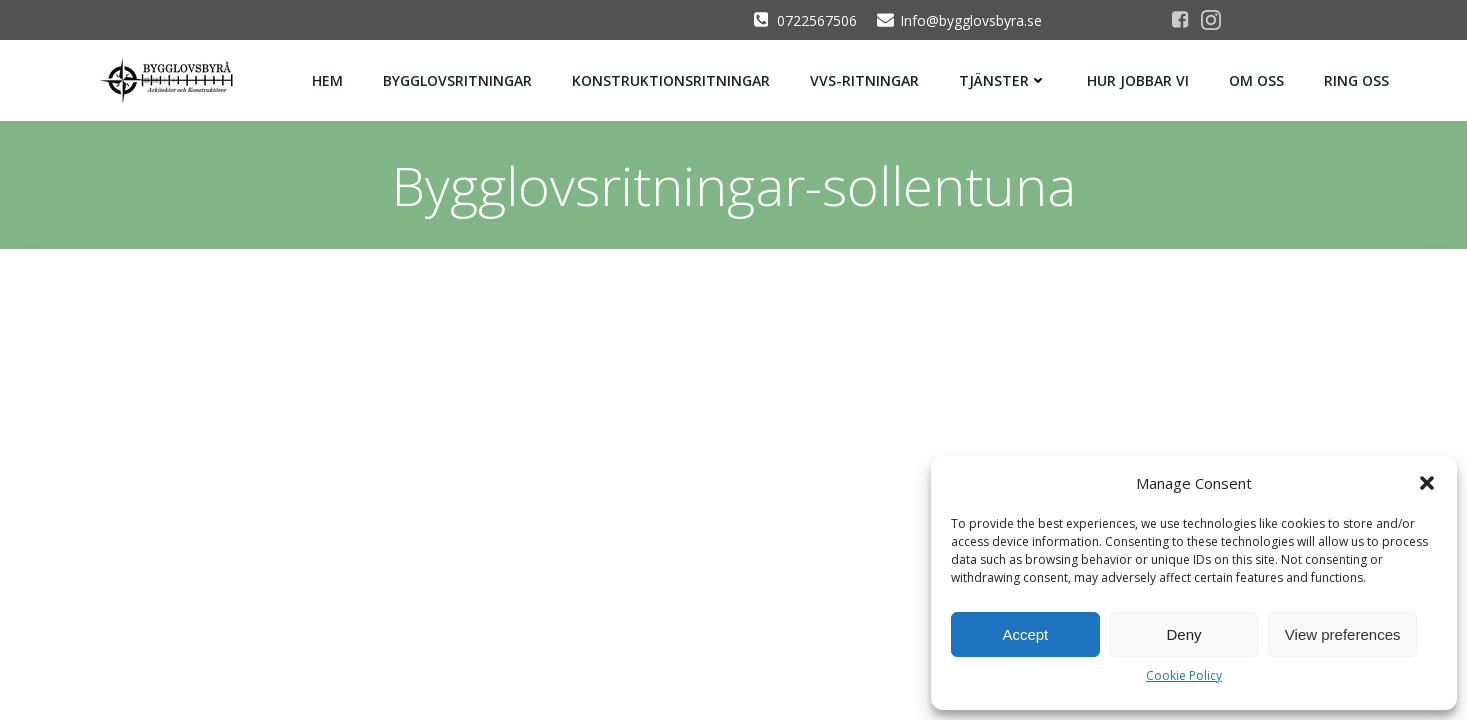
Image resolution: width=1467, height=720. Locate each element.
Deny (1183, 634)
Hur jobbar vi (1138, 80)
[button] (1427, 483)
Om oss (1256, 80)
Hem (327, 80)
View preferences (1343, 634)
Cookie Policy (1184, 675)
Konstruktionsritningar (671, 80)
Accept (1025, 634)
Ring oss (1356, 80)
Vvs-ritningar (864, 80)
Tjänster (1003, 80)
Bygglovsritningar (457, 80)
